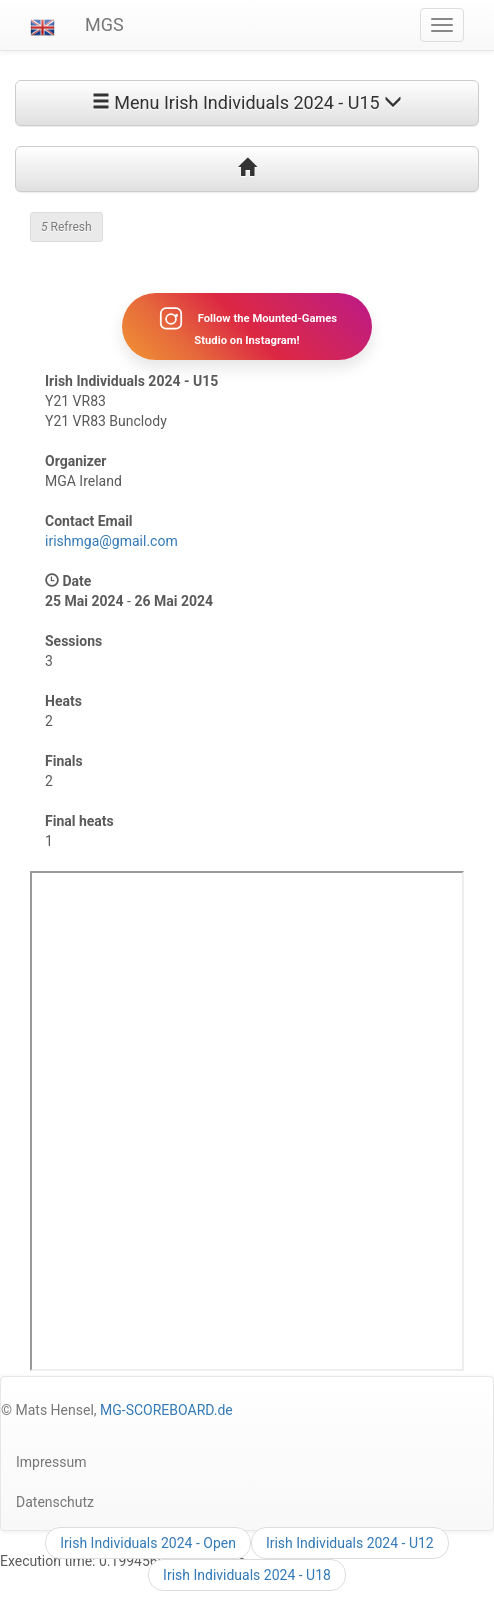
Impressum (51, 1462)
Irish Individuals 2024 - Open (148, 1543)
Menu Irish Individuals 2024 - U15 (247, 102)
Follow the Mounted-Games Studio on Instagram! (247, 326)
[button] (42, 25)
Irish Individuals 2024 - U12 (350, 1543)
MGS (104, 24)
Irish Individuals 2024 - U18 (247, 1575)
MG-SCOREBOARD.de (166, 1410)
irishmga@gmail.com (111, 541)
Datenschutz (55, 1502)
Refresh (66, 227)
